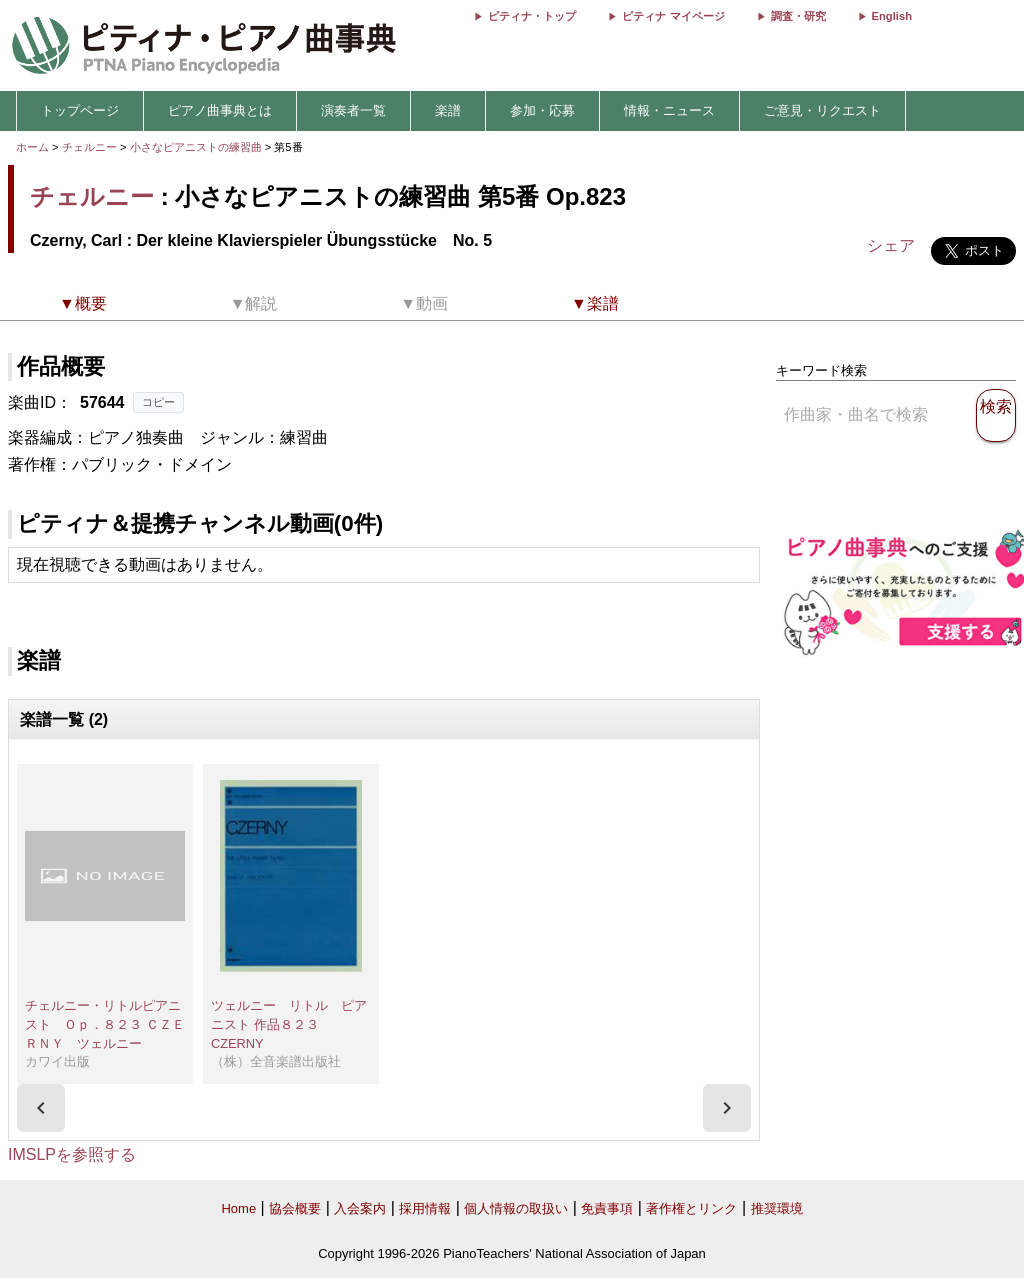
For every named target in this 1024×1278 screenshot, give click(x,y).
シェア (891, 245)
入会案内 (360, 1208)
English (892, 16)
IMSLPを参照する (72, 1154)
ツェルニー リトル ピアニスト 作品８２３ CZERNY (289, 1024)
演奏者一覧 (353, 110)
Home (238, 1208)
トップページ (80, 110)
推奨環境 (777, 1208)
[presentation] (41, 1108)
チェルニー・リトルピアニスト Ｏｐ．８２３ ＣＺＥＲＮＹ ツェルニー (105, 1024)
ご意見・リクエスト (822, 110)
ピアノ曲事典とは (220, 110)
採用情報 (425, 1208)
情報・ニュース (669, 110)
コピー (158, 402)
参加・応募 (542, 110)
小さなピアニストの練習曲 (197, 147)
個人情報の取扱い (516, 1208)
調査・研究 (798, 16)
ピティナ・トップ (532, 16)
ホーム (32, 147)
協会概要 (295, 1208)
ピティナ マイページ (673, 16)
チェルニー (89, 147)
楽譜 (448, 110)
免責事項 (607, 1208)
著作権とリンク (691, 1208)
